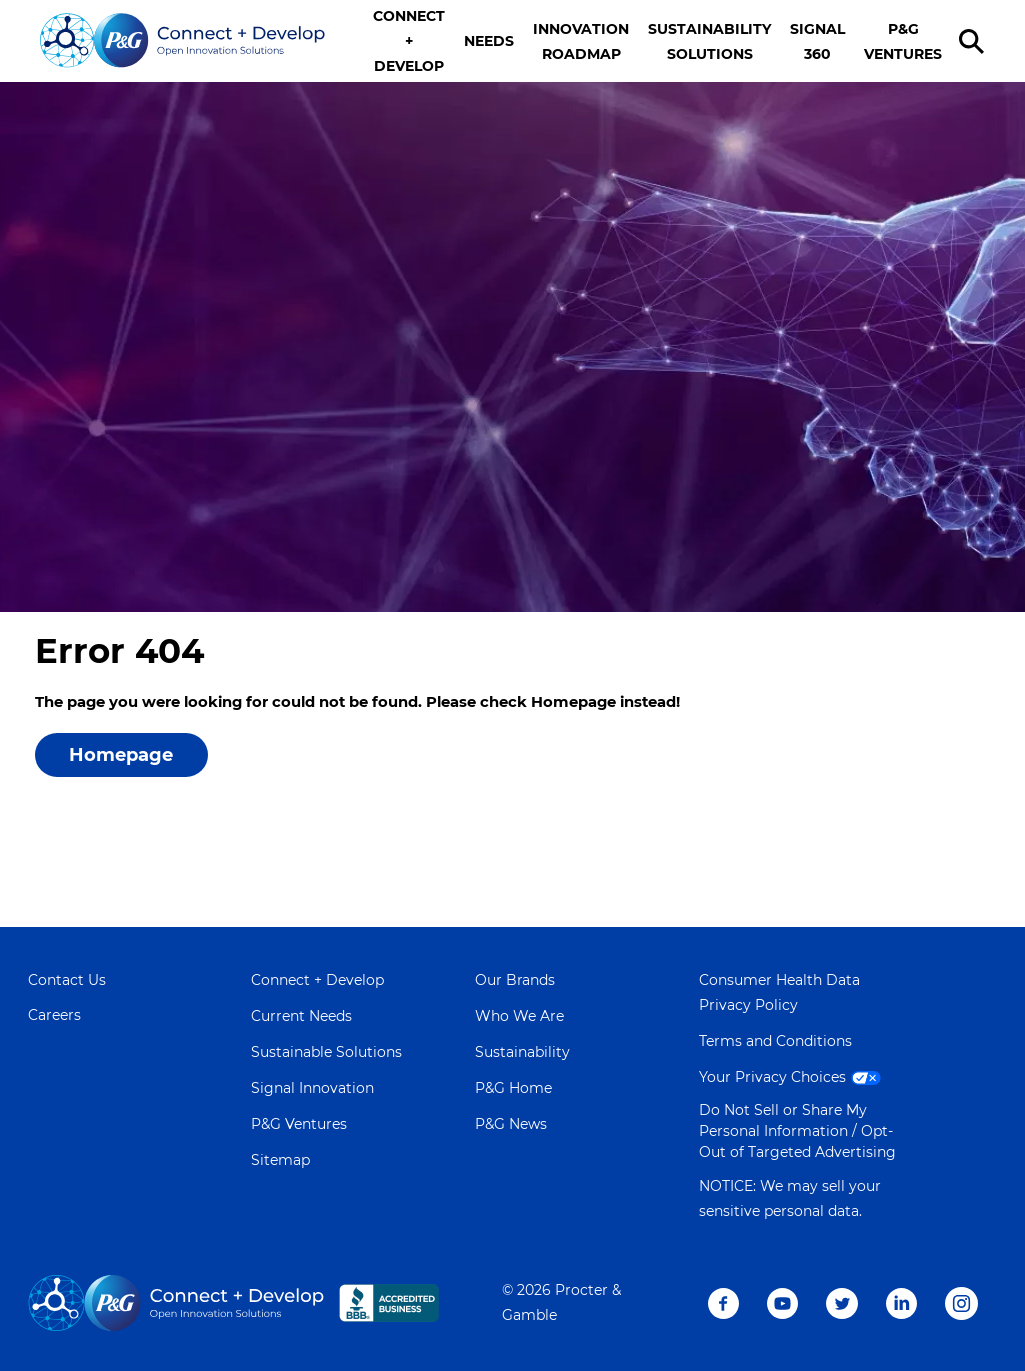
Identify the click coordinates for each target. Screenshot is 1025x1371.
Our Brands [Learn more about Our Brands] (515, 980)
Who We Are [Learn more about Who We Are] (519, 1016)
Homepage (121, 755)
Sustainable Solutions (326, 1052)
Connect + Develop (317, 980)
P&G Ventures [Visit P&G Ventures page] (299, 1124)
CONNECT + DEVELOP (409, 41)
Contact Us (67, 980)
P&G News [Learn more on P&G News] (511, 1124)
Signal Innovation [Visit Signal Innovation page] (312, 1088)
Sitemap (280, 1160)
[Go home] (183, 41)
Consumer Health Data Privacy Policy (779, 992)
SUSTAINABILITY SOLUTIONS (709, 41)
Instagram (961, 1303)
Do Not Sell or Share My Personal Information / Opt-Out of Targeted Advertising (797, 1131)
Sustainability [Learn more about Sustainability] (522, 1052)
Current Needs (301, 1016)
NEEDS (489, 41)
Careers (54, 1015)
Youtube (782, 1303)
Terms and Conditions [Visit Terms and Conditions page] (775, 1041)
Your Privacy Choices (792, 1077)
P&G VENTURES (903, 41)
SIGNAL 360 (817, 41)
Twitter (842, 1303)
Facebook (723, 1303)
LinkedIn (901, 1303)
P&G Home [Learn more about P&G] (513, 1088)
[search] (974, 41)
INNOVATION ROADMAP (581, 41)
